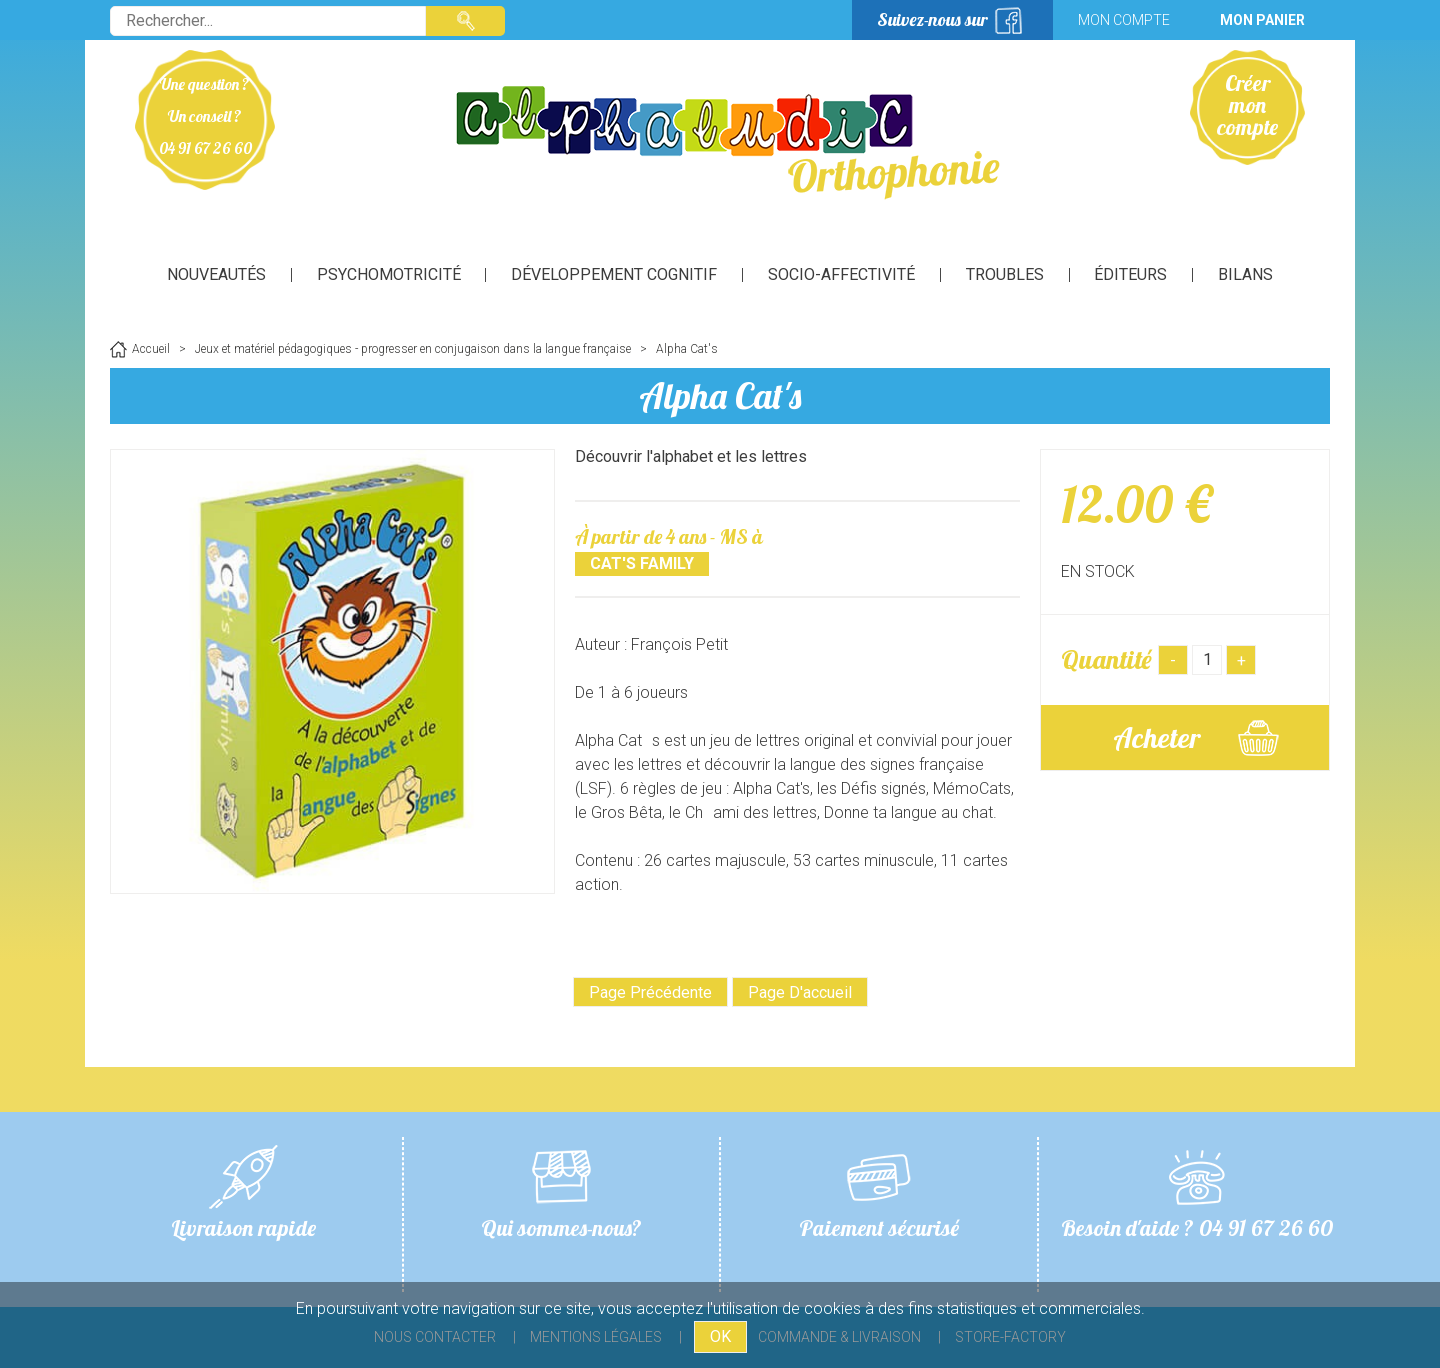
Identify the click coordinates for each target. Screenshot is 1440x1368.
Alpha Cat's (720, 395)
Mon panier (1262, 20)
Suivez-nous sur (932, 19)
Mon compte (1124, 20)
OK (720, 1336)
